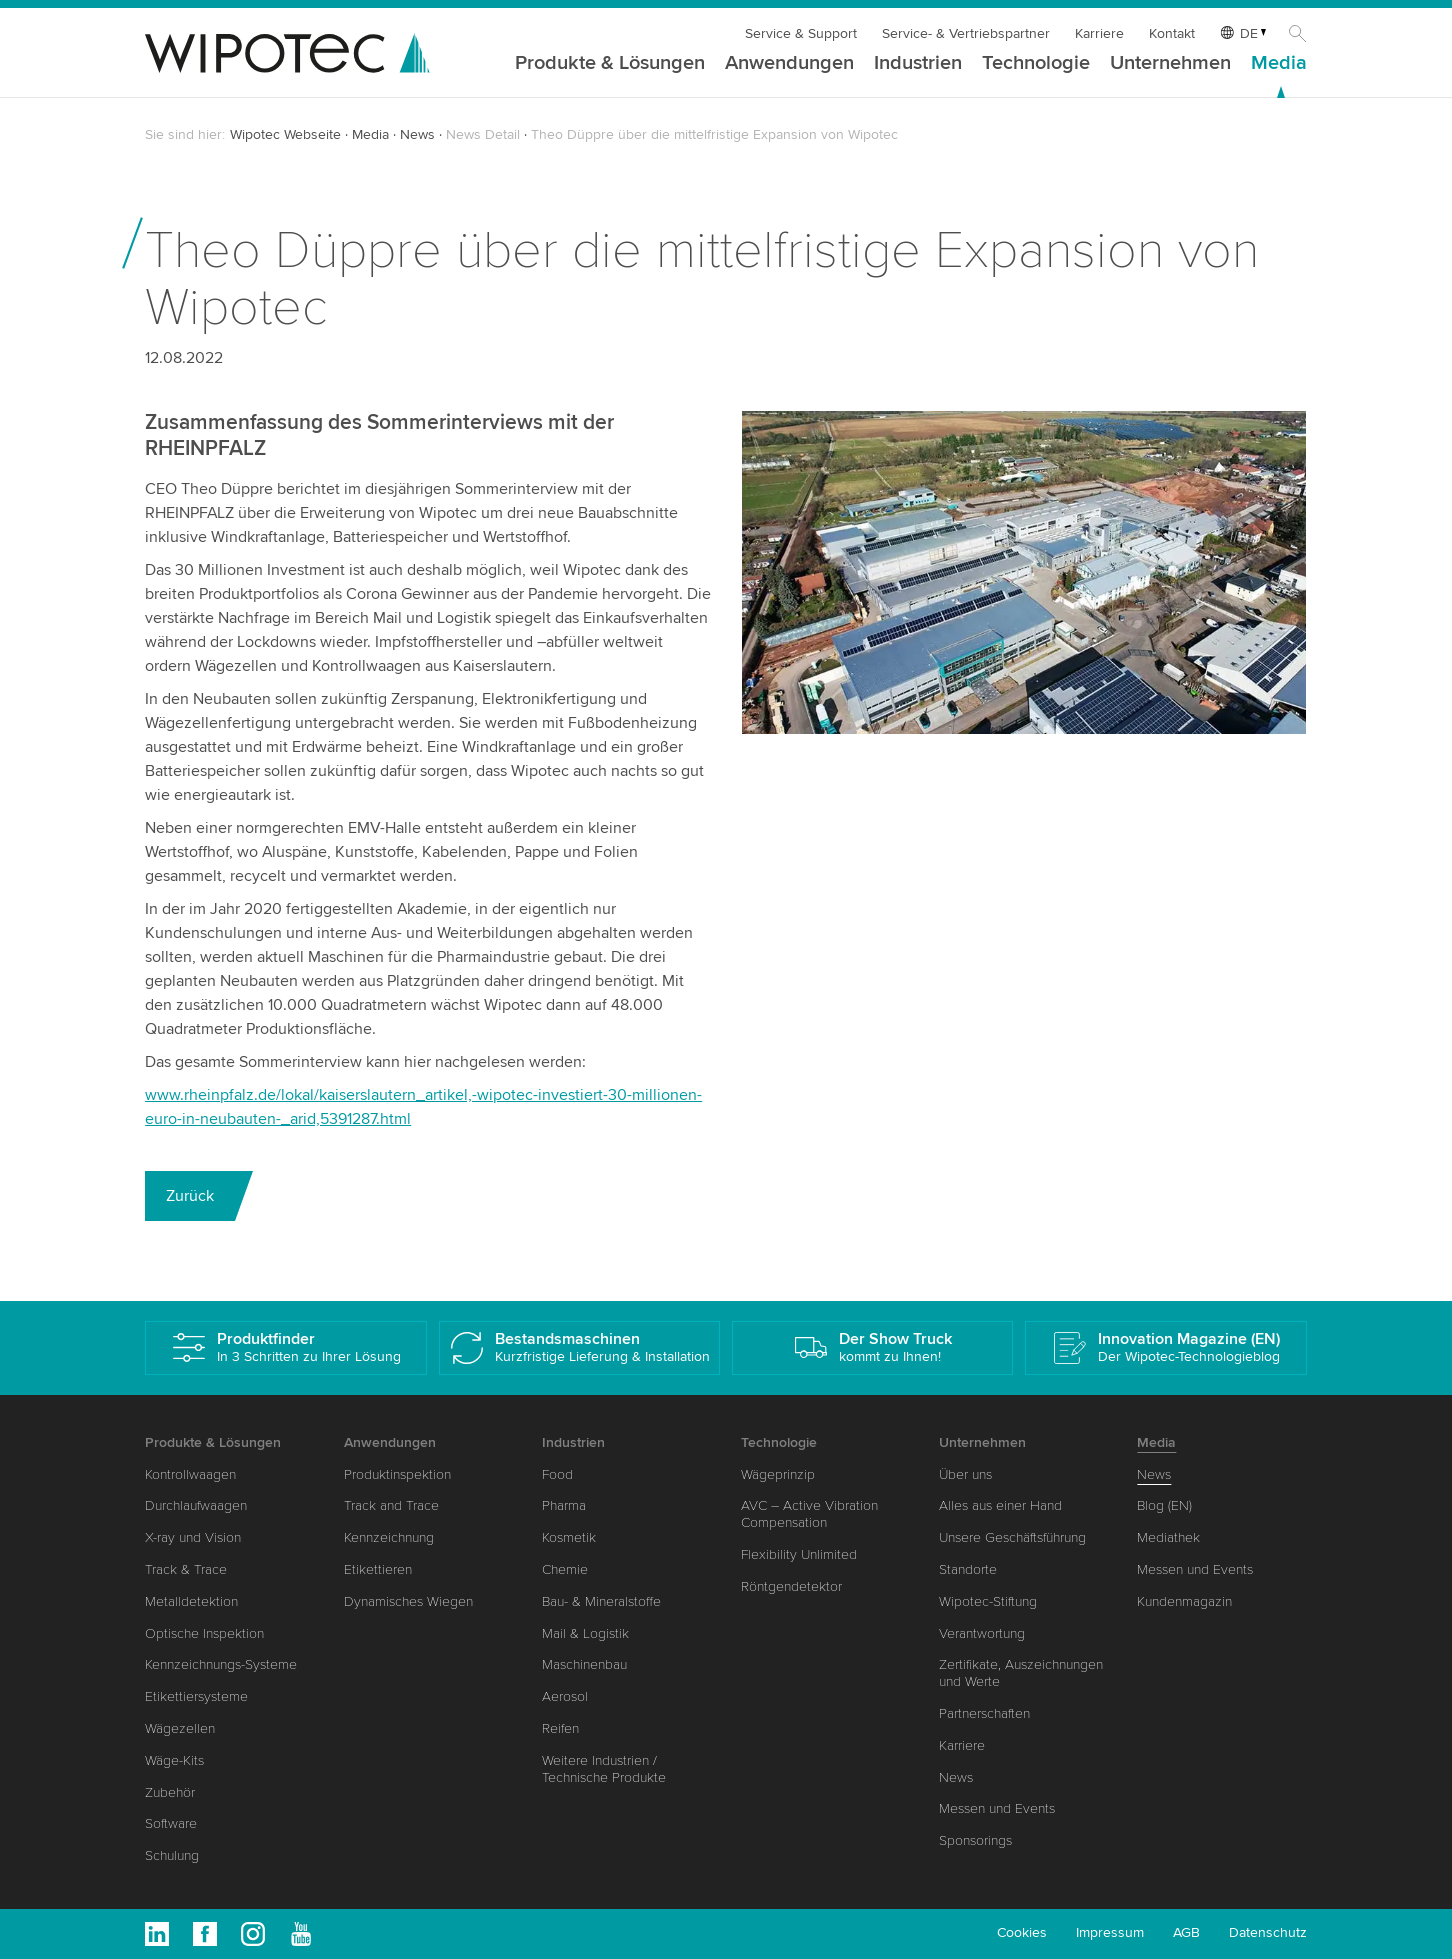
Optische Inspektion (204, 1633)
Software (171, 1823)
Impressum (1110, 1932)
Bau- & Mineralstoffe (601, 1601)
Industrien (918, 64)
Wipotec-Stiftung (988, 1601)
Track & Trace (186, 1569)
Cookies (1022, 1932)
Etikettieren (378, 1569)
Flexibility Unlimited (799, 1554)
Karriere (1099, 33)
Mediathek (1168, 1537)
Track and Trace (391, 1505)
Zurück (190, 1196)
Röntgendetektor (791, 1586)
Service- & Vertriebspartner (966, 33)
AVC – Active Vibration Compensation (809, 1514)
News (417, 134)
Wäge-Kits (174, 1760)
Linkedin (157, 1934)
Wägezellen (180, 1728)
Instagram (253, 1934)
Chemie (565, 1569)
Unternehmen (1170, 64)
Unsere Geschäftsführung (1012, 1537)
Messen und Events (997, 1808)
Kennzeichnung (389, 1537)
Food (557, 1474)
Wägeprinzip (778, 1474)
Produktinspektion (397, 1474)
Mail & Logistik (585, 1633)
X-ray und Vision (193, 1537)
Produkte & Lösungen (610, 64)
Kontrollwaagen (190, 1474)
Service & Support (801, 33)
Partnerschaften (984, 1713)
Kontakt (1172, 33)
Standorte (968, 1569)
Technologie (1036, 64)
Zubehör (170, 1792)
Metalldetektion (191, 1601)
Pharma (564, 1505)
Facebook (205, 1934)
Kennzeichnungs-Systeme (221, 1664)
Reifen (560, 1728)
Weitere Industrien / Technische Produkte (604, 1769)
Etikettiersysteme (196, 1696)
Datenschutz (1268, 1932)
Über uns (965, 1474)
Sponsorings (975, 1840)
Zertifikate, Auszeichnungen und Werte (1021, 1673)
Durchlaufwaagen (196, 1505)
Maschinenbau (584, 1664)
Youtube (301, 1934)
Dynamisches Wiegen (408, 1601)
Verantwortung (982, 1633)
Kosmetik (569, 1537)
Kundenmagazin (1184, 1601)
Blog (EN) (1164, 1505)
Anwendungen (789, 64)
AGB (1186, 1932)
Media (1279, 64)
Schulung (172, 1855)
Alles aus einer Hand (1000, 1505)
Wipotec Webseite (285, 134)
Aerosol (565, 1696)
